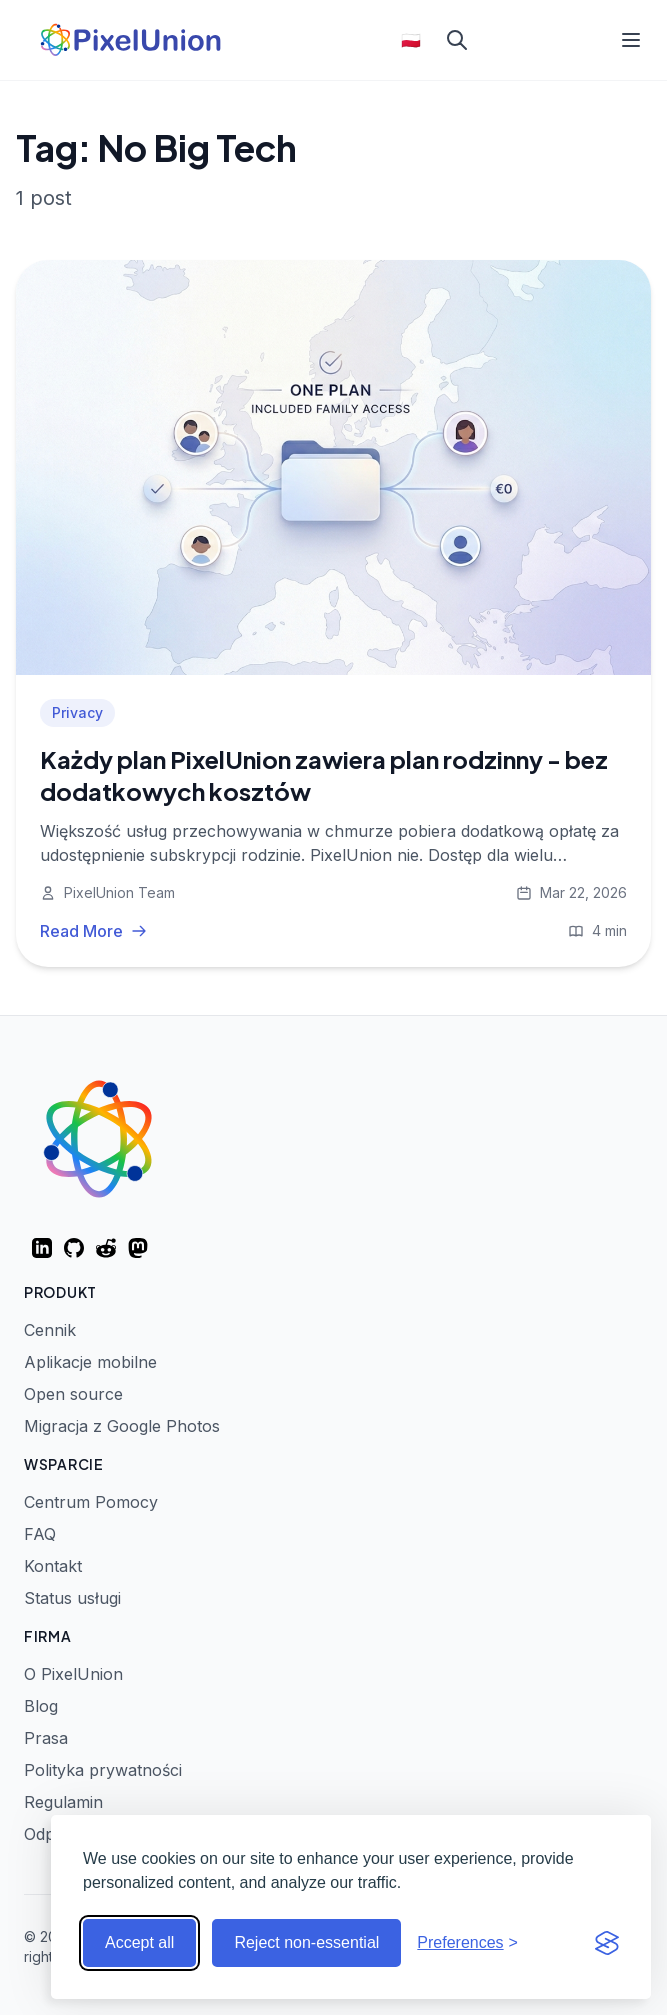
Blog (41, 1706)
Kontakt (53, 1566)
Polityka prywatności (103, 1770)
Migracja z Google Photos (122, 1426)
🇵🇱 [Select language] (411, 40)
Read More (93, 931)
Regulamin (63, 1802)
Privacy (77, 712)
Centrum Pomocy (91, 1502)
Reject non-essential (306, 1942)
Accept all (139, 1942)
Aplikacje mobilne (90, 1362)
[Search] (457, 40)
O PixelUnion (73, 1674)
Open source (73, 1394)
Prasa (46, 1738)
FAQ (40, 1534)
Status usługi (72, 1598)
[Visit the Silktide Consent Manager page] (607, 1943)
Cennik (50, 1330)
